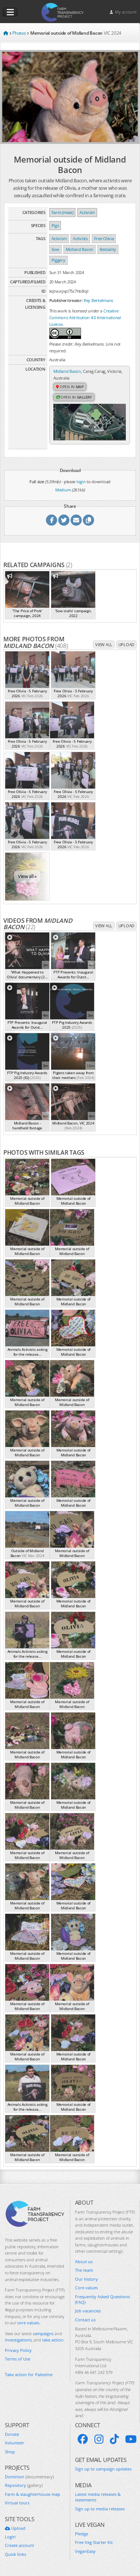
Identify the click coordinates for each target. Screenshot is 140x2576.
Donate (12, 2434)
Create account (19, 2545)
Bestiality (108, 249)
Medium (63, 490)
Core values (86, 2287)
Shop (10, 2451)
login (81, 481)
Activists (80, 238)
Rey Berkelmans (98, 300)
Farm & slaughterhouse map (32, 2494)
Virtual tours (17, 2503)
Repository (24, 2485)
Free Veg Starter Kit (94, 2542)
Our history (86, 2279)
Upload (126, 644)
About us (84, 2261)
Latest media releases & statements (98, 2497)
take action (52, 2340)
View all (103, 644)
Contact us (85, 2319)
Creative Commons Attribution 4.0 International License (85, 317)
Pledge (81, 2533)
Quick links (15, 2554)
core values (28, 2322)
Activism (87, 212)
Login (10, 2536)
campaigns (43, 2333)
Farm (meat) (63, 212)
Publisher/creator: (66, 300)
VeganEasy (85, 2551)
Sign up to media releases (100, 2508)
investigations (18, 2340)
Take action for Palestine (29, 2374)
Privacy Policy (18, 2350)
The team (84, 2270)
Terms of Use (17, 2359)
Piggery (58, 260)
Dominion (29, 2476)
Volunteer (14, 2443)
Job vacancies (88, 2311)
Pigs (55, 225)
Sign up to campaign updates (103, 2469)
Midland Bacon (79, 249)
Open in (70, 386)
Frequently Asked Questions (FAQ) (102, 2299)
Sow (55, 249)
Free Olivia (104, 238)
